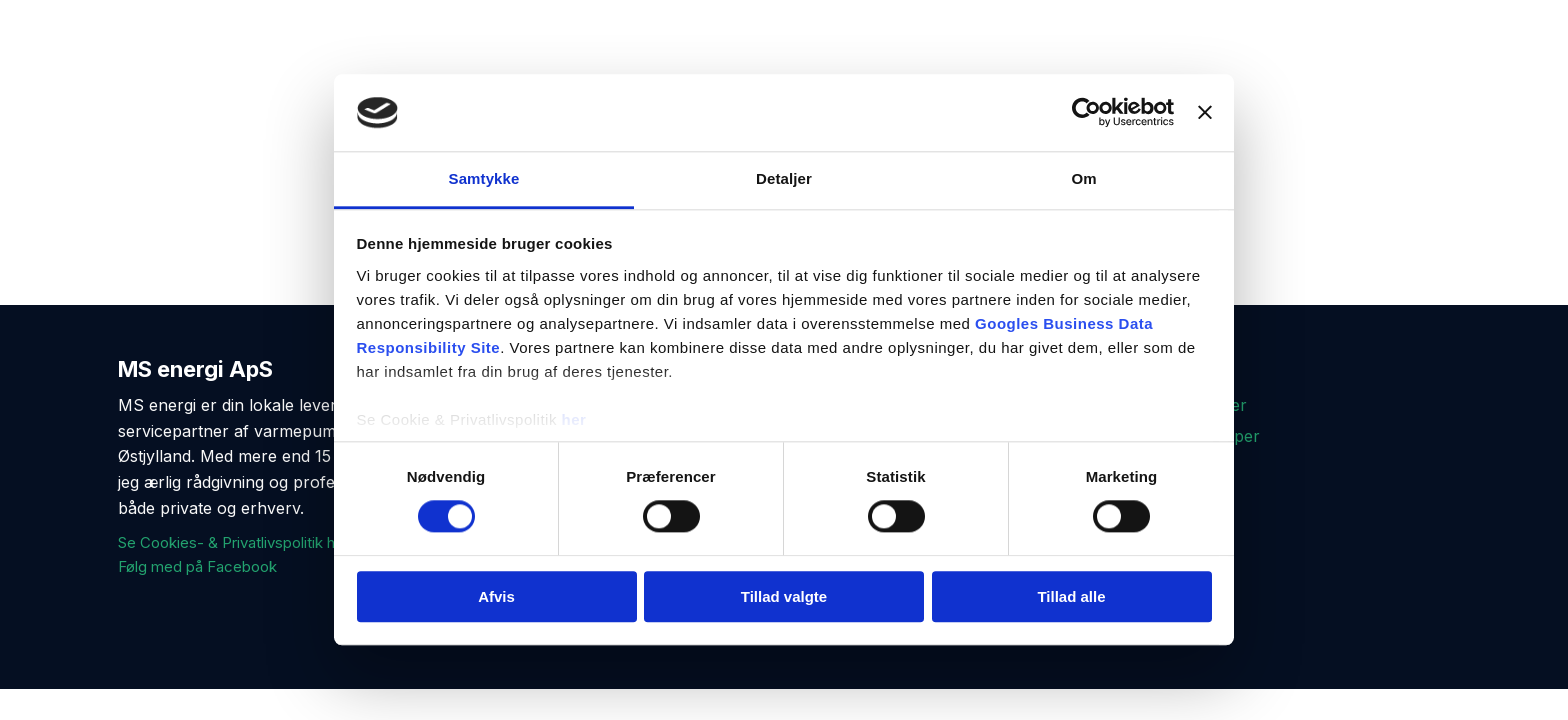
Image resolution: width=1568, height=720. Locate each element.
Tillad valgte (784, 596)
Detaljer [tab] (784, 178)
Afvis (496, 596)
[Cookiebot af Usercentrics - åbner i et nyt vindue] (1086, 113)
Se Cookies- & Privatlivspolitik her (233, 542)
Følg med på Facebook (197, 566)
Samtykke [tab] (484, 178)
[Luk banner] (1205, 113)
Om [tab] (1083, 178)
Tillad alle (1071, 596)
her (574, 419)
